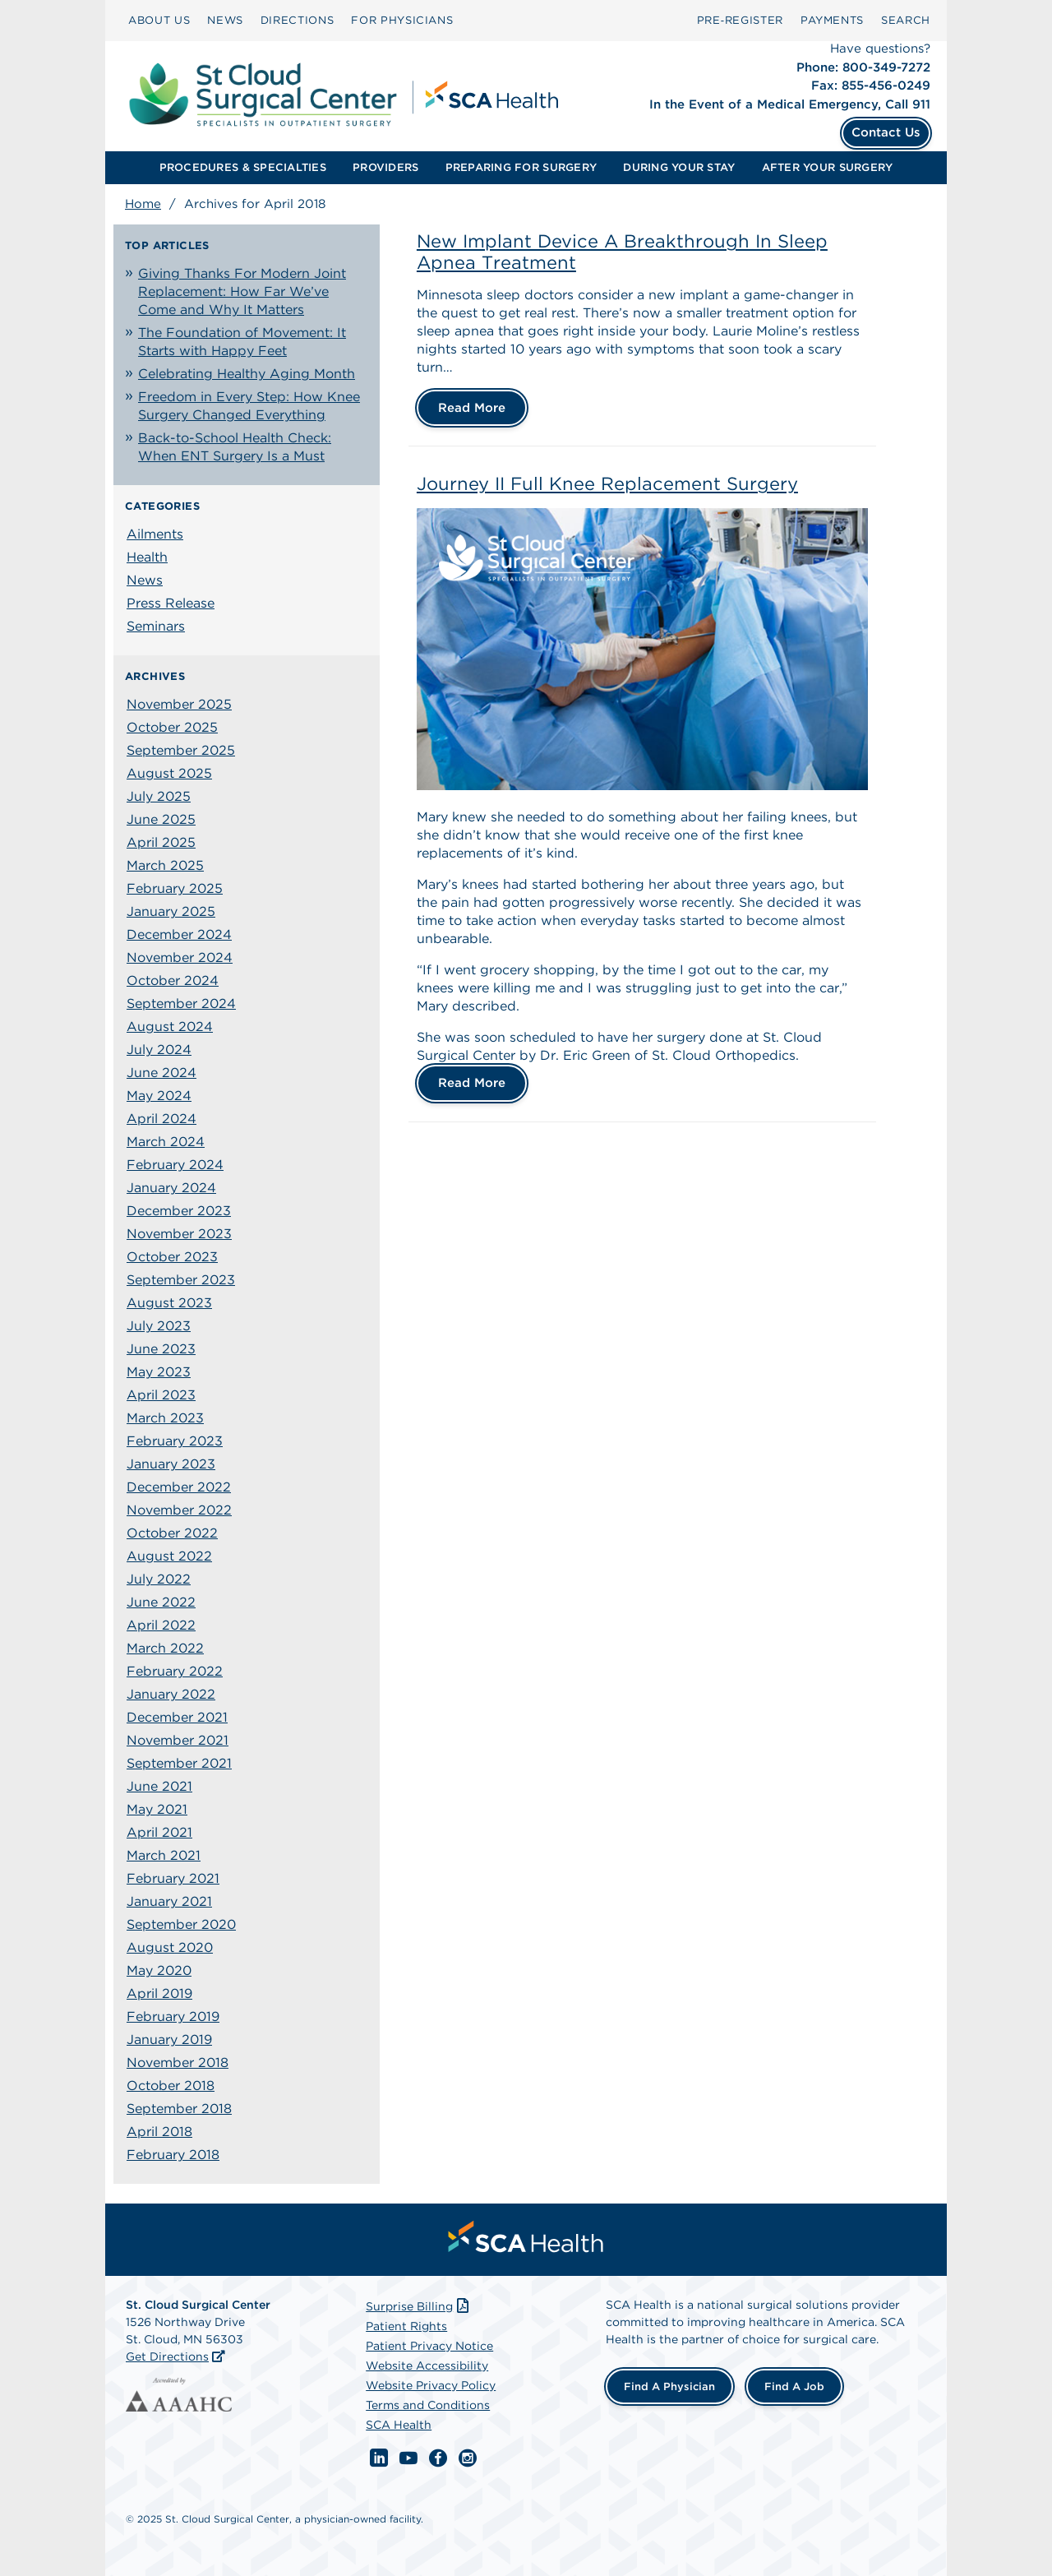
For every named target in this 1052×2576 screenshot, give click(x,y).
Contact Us (885, 132)
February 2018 (173, 2154)
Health (147, 557)
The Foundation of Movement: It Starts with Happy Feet (242, 341)
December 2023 (179, 1211)
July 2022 (159, 1579)
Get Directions (167, 2356)
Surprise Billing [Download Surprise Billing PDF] (419, 2306)
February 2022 (175, 1671)
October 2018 (171, 2085)
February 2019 (173, 2016)
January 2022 (171, 1694)
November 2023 (179, 1234)
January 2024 (171, 1188)
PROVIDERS (385, 167)
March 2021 (164, 1855)
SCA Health (398, 2424)
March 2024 (166, 1141)
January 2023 (171, 1464)
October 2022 (172, 1533)
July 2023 (159, 1326)
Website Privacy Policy (431, 2385)
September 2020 (181, 1924)
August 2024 (170, 1026)
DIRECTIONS (298, 20)
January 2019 (169, 2039)
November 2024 (180, 957)
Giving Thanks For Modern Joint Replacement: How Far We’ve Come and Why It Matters (242, 291)
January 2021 (169, 1901)
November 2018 (177, 2062)
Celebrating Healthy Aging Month (246, 374)
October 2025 (172, 727)
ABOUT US (159, 20)
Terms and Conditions (428, 2405)
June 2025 (161, 819)
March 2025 (165, 865)
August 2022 (169, 1556)
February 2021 (173, 1878)
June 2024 (161, 1072)
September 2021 (179, 1763)
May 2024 (159, 1095)
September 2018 (179, 2108)
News (145, 580)
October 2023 (172, 1257)
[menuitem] (159, 20)
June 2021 (159, 1786)
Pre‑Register (740, 20)
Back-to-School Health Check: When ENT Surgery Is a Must (234, 447)
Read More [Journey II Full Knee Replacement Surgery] (471, 1082)
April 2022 (161, 1625)
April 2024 (161, 1118)
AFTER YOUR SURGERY (827, 167)
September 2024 (181, 1003)
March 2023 (165, 1418)
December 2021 (177, 1717)
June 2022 (161, 1602)
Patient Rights (406, 2326)
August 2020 (170, 1947)
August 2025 (169, 773)
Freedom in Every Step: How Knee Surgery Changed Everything (249, 406)
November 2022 (179, 1510)
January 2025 (171, 911)
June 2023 (161, 1349)
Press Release (171, 603)
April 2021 (159, 1832)
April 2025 (161, 842)
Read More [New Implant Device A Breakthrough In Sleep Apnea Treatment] (471, 407)
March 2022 (165, 1648)
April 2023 (161, 1395)
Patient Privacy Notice (429, 2345)
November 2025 (179, 704)
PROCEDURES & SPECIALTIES (242, 167)
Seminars (156, 626)
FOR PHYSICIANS (402, 20)
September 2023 (181, 1280)
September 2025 (181, 750)
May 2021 (157, 1809)
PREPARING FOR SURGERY (521, 167)
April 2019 (159, 1993)
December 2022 (179, 1487)
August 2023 (169, 1303)
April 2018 (159, 2131)
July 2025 (159, 796)
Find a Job (794, 2386)
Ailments (155, 534)
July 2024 (159, 1049)
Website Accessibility (427, 2365)
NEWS (225, 20)
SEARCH (905, 20)
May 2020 (159, 1970)
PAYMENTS (832, 20)
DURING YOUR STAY (679, 167)
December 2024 (179, 934)
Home (143, 204)
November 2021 (177, 1740)
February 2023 (175, 1441)
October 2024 (173, 980)
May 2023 (159, 1372)
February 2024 (175, 1164)
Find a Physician (669, 2386)
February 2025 (175, 888)
